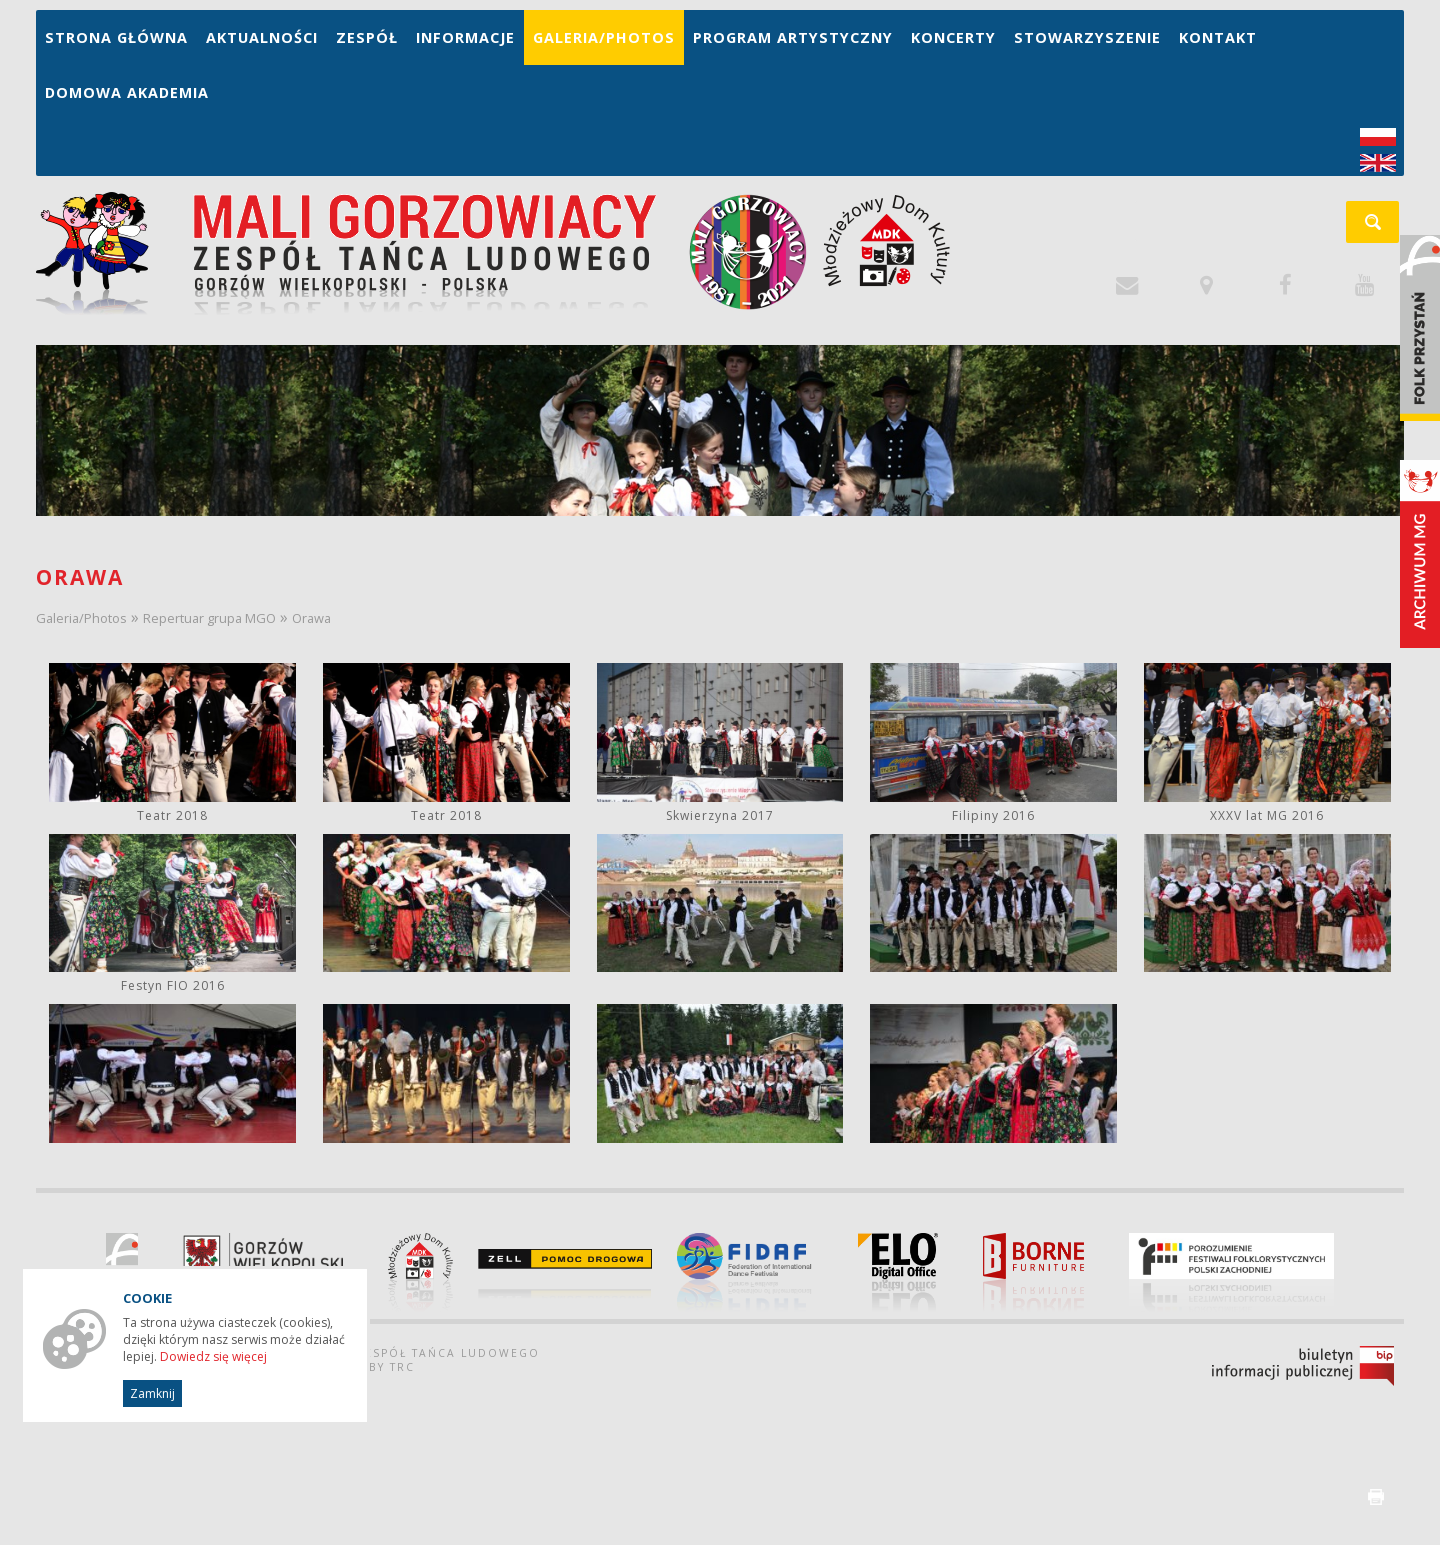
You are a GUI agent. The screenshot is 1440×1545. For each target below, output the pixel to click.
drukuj (1376, 1497)
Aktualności (262, 37)
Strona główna (116, 37)
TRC (402, 1367)
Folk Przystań (1420, 328)
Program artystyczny (793, 37)
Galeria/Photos (604, 37)
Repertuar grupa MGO (209, 618)
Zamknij (152, 1393)
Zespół (367, 37)
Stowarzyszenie (1087, 37)
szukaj (1383, 228)
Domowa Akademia (127, 92)
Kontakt (1218, 37)
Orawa (311, 618)
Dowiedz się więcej (213, 1356)
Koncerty (953, 37)
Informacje (465, 37)
